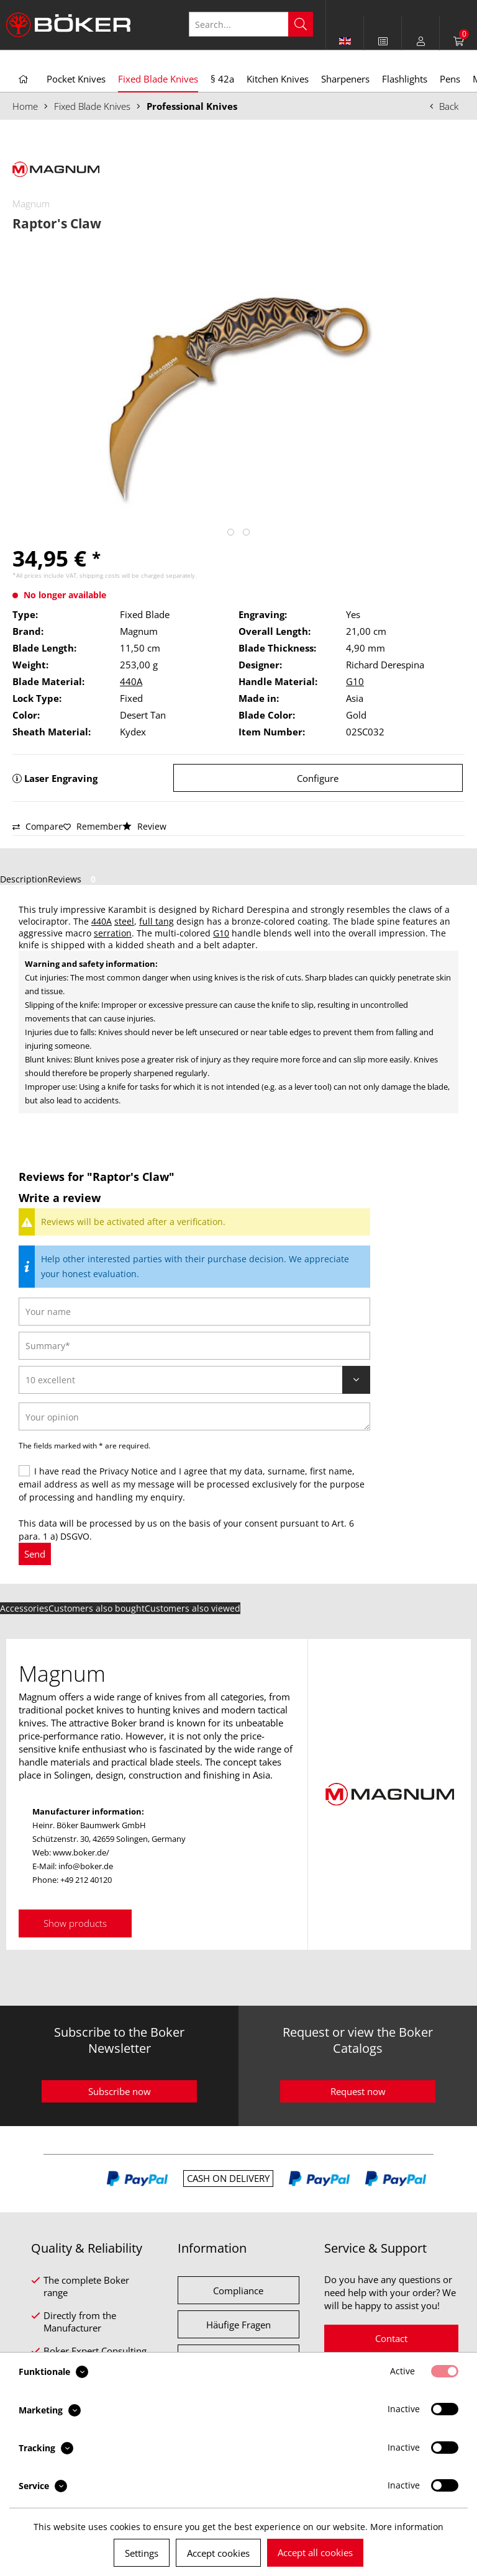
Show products (75, 1923)
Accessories (24, 1608)
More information (406, 2527)
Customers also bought (96, 1608)
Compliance (238, 2290)
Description (24, 879)
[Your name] (194, 1312)
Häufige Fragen (238, 2324)
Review (144, 826)
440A (131, 681)
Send (34, 1554)
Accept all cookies (315, 2552)
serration (113, 933)
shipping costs (100, 575)
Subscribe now (119, 2091)
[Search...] (251, 24)
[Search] (300, 24)
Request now (358, 2091)
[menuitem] (383, 41)
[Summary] (194, 1346)
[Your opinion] (194, 1416)
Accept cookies (218, 2553)
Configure (317, 778)
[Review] (194, 1380)
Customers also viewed (192, 1608)
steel (124, 921)
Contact (391, 2338)
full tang (156, 921)
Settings (141, 2553)
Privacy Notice (128, 1471)
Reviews (74, 879)
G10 (355, 681)
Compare (37, 826)
